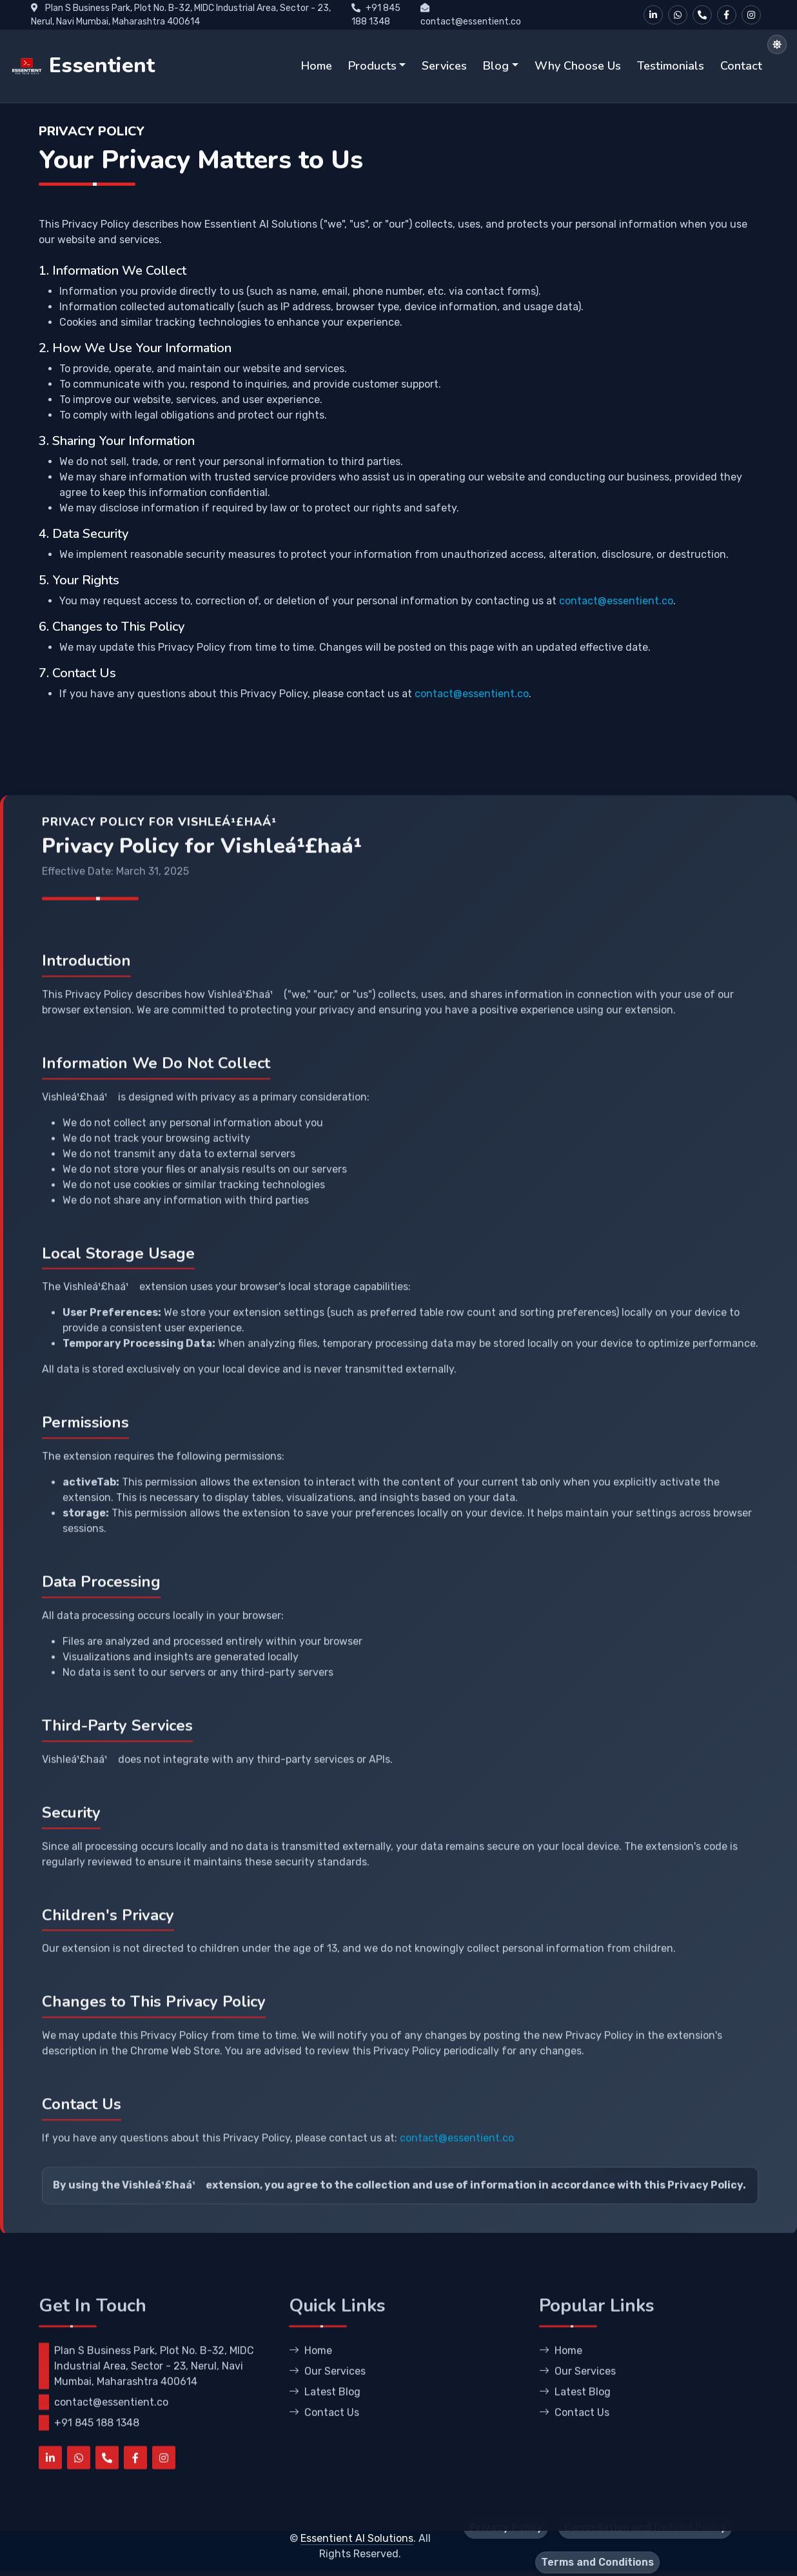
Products (372, 66)
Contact (741, 66)
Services (444, 66)
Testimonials (670, 66)
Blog (496, 66)
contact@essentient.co (616, 637)
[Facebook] (726, 15)
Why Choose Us (578, 66)
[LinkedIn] (653, 15)
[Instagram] (751, 15)
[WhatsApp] (677, 15)
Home (316, 66)
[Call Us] (702, 15)
